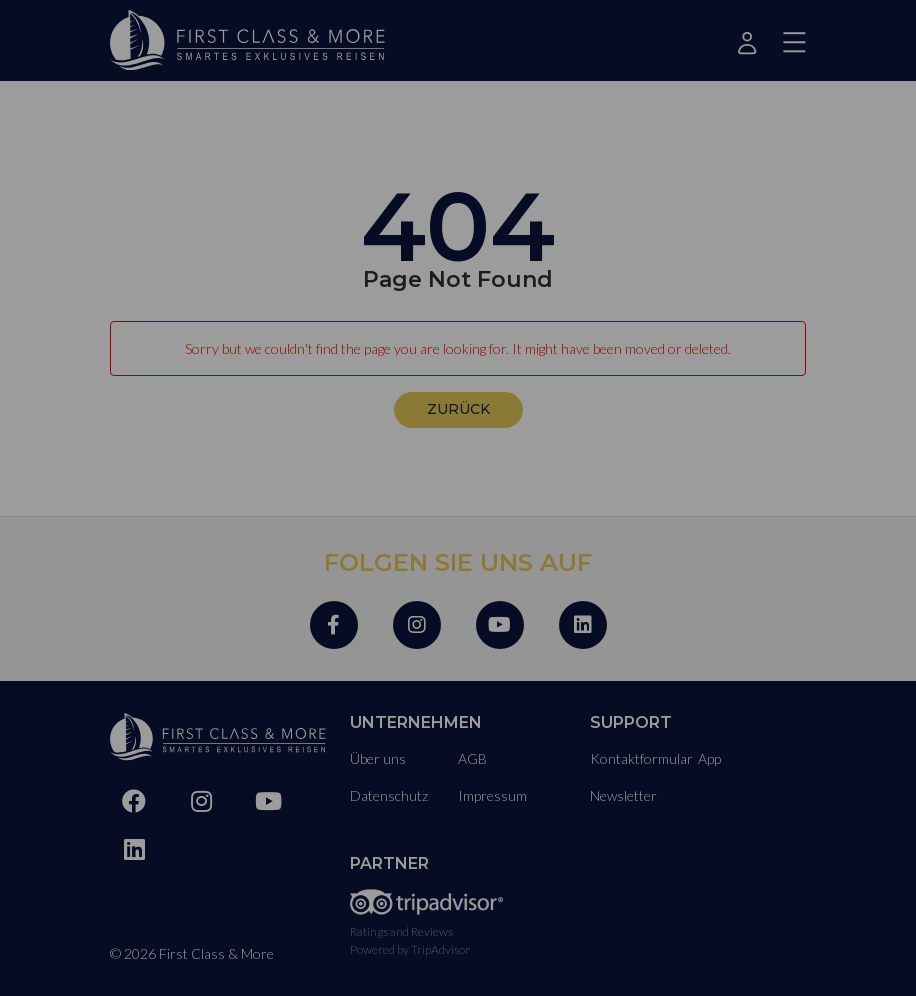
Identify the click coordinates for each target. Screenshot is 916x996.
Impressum (492, 795)
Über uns (378, 758)
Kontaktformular (641, 758)
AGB (472, 758)
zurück (458, 409)
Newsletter (623, 795)
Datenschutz (389, 795)
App (709, 758)
